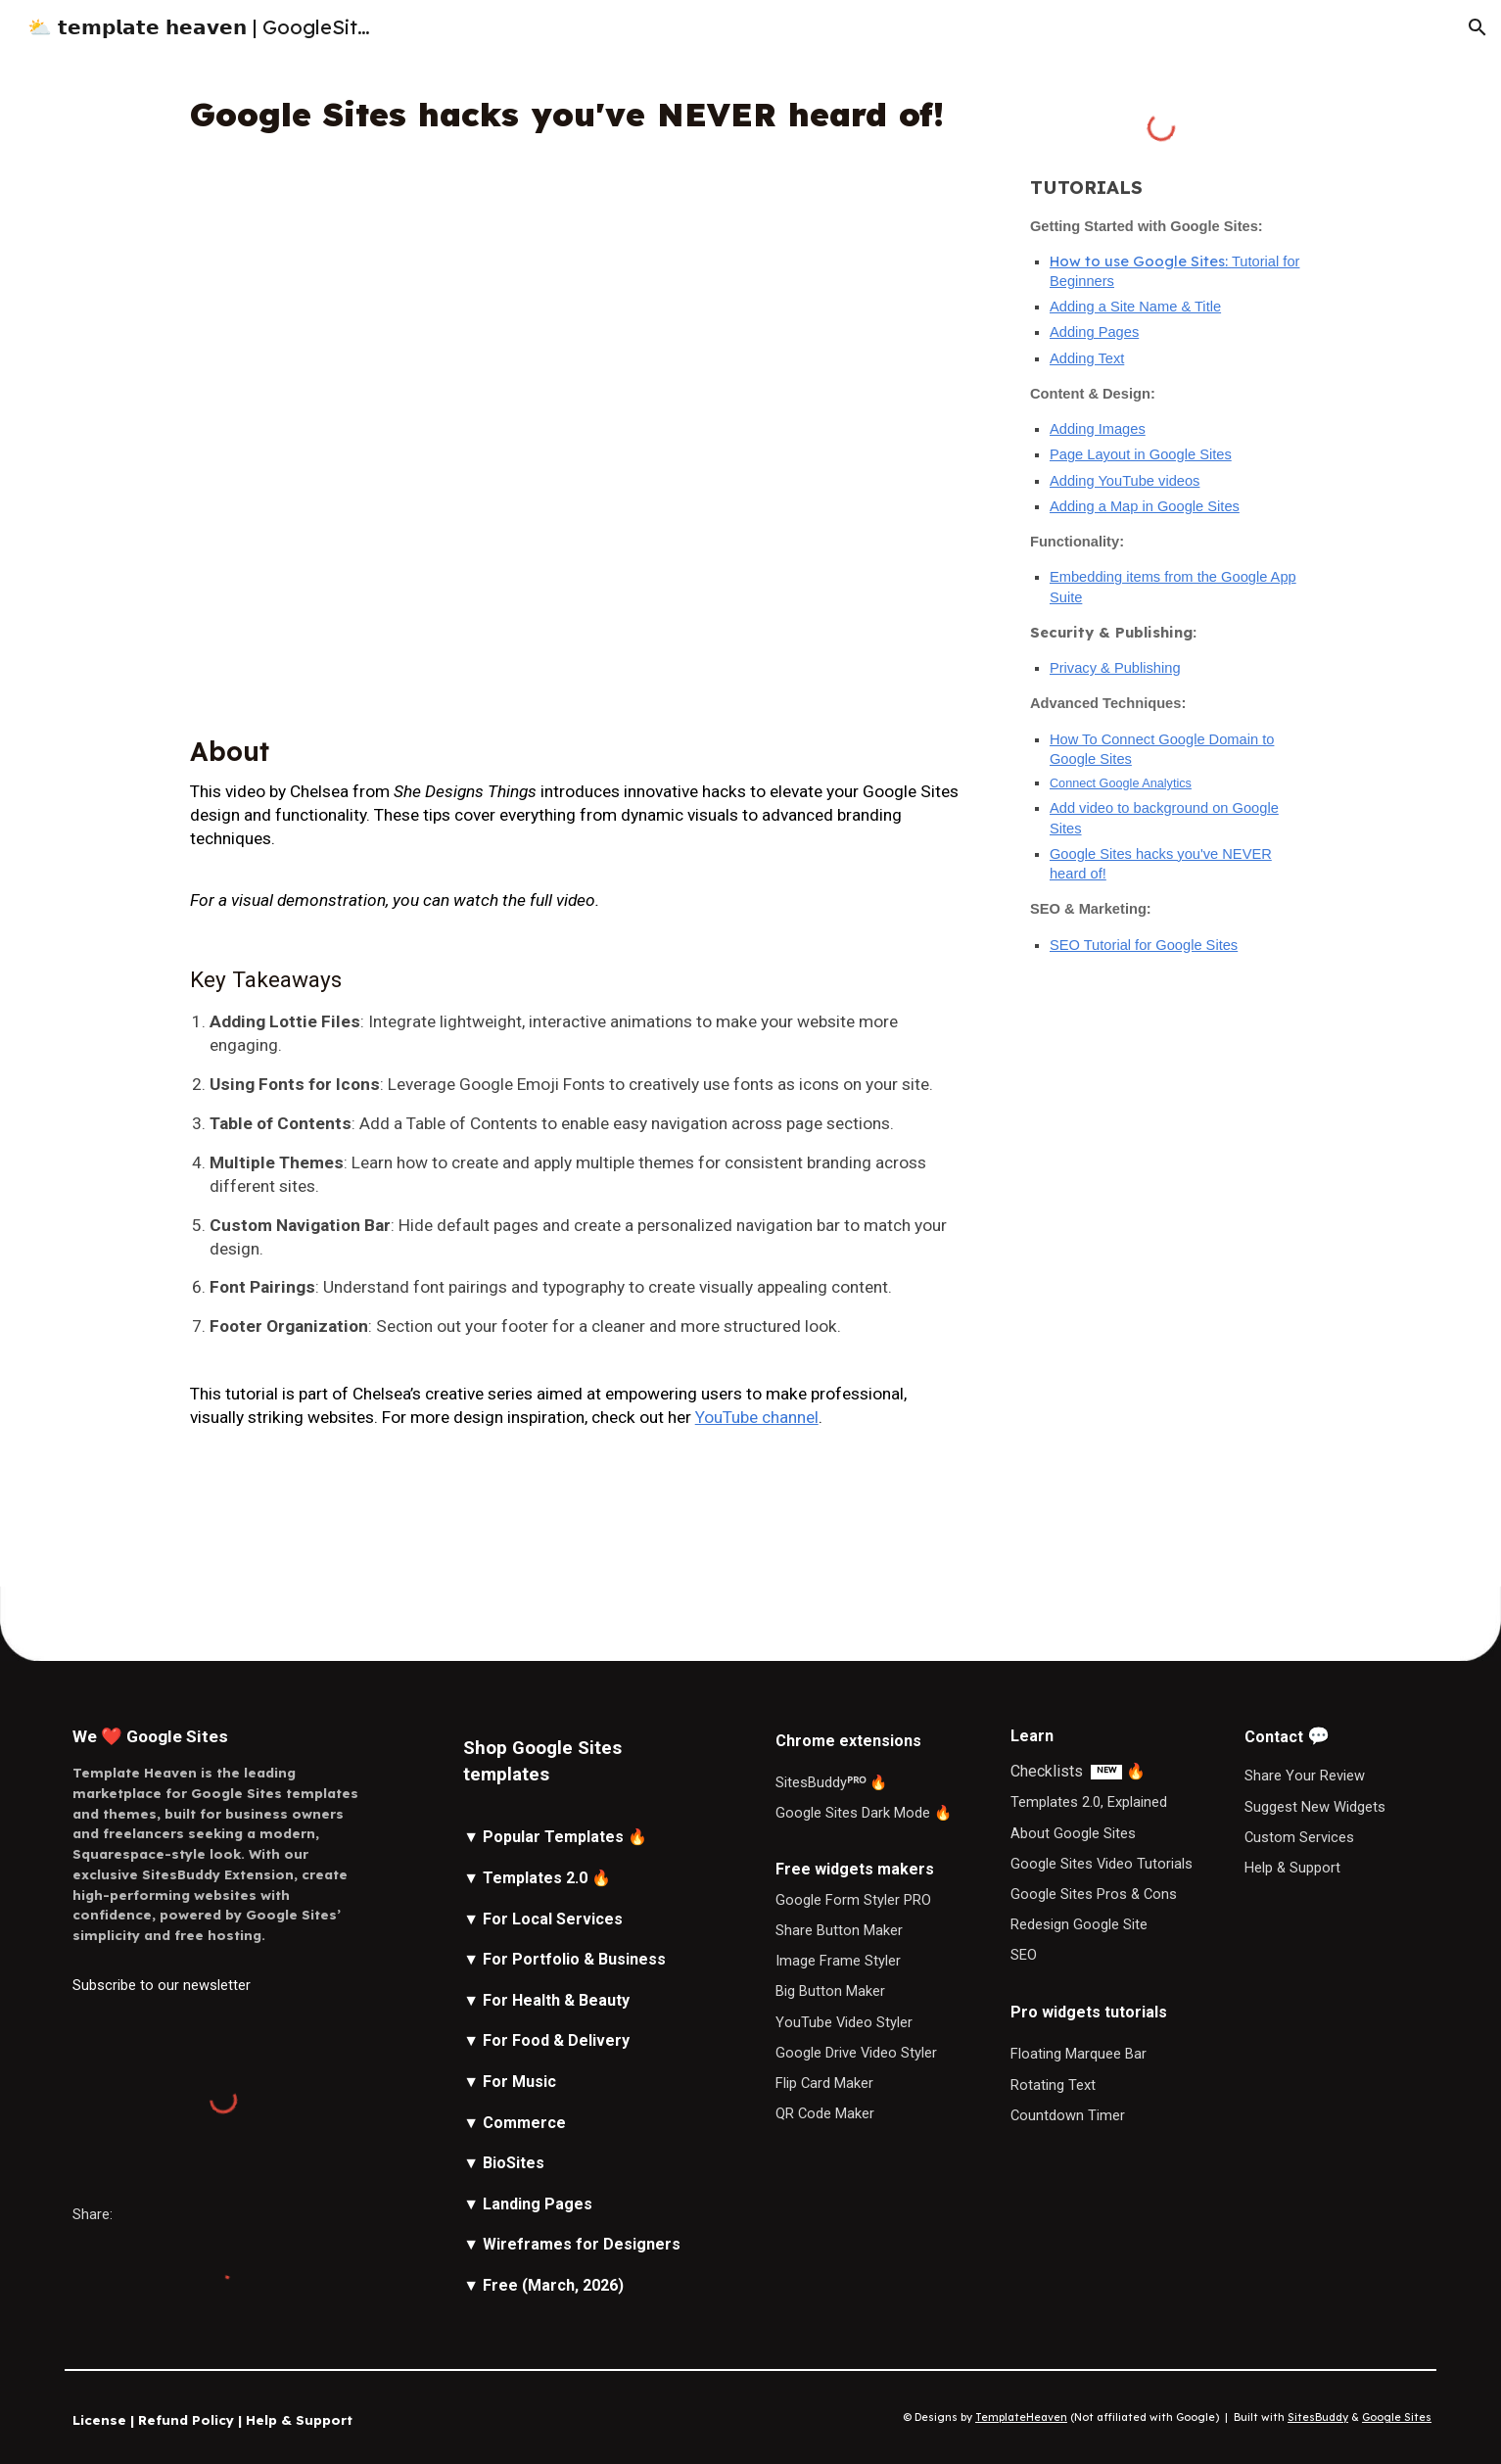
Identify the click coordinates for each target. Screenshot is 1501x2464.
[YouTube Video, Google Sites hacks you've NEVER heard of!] (574, 413)
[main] (574, 121)
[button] (1477, 27)
